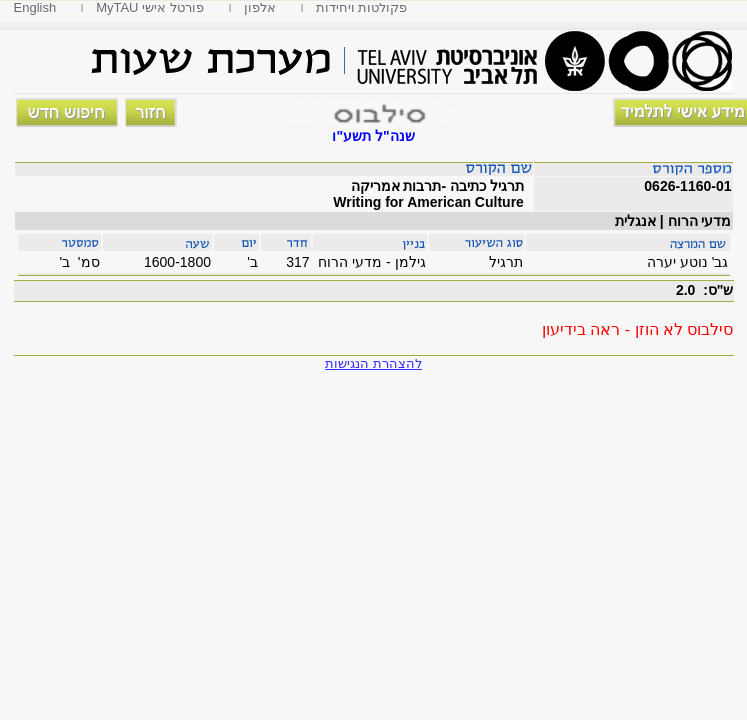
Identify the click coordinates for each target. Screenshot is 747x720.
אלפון (260, 7)
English (35, 7)
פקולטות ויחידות (362, 7)
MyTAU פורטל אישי (150, 7)
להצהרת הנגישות (373, 363)
